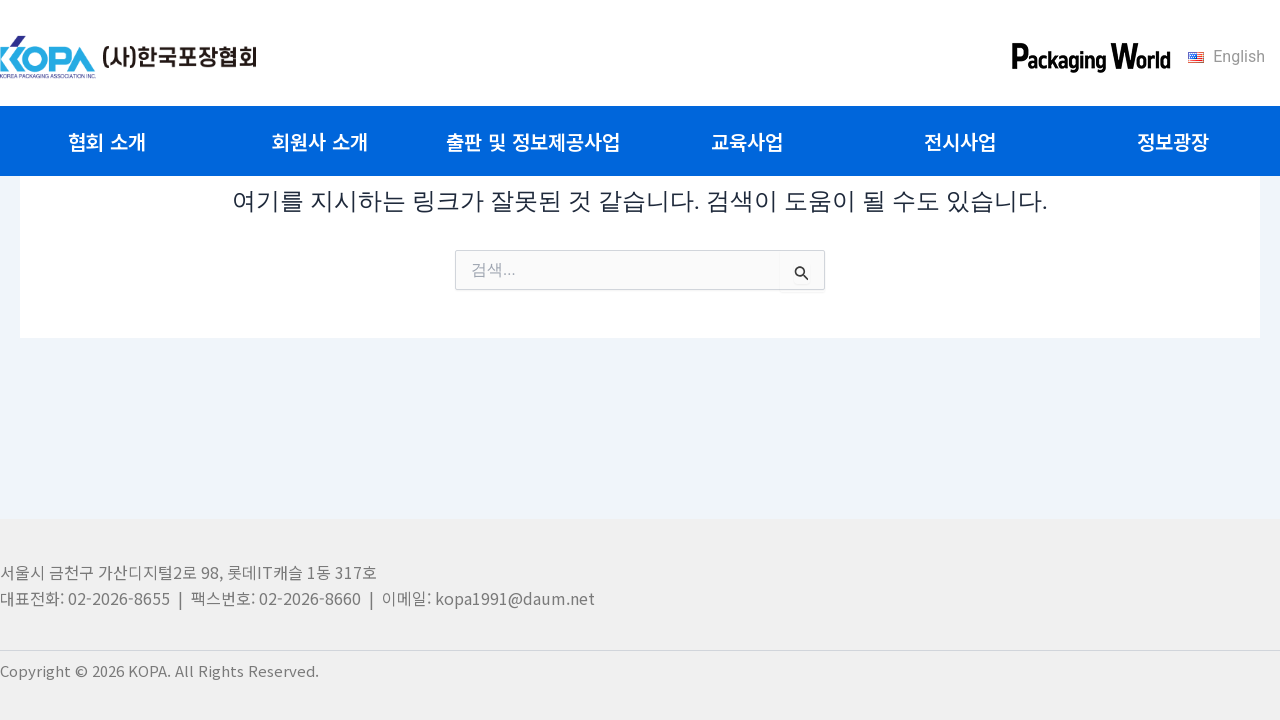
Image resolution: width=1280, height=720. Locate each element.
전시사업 (960, 141)
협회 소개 (107, 141)
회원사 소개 (320, 141)
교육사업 (747, 141)
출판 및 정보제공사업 (533, 141)
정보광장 (1173, 141)
